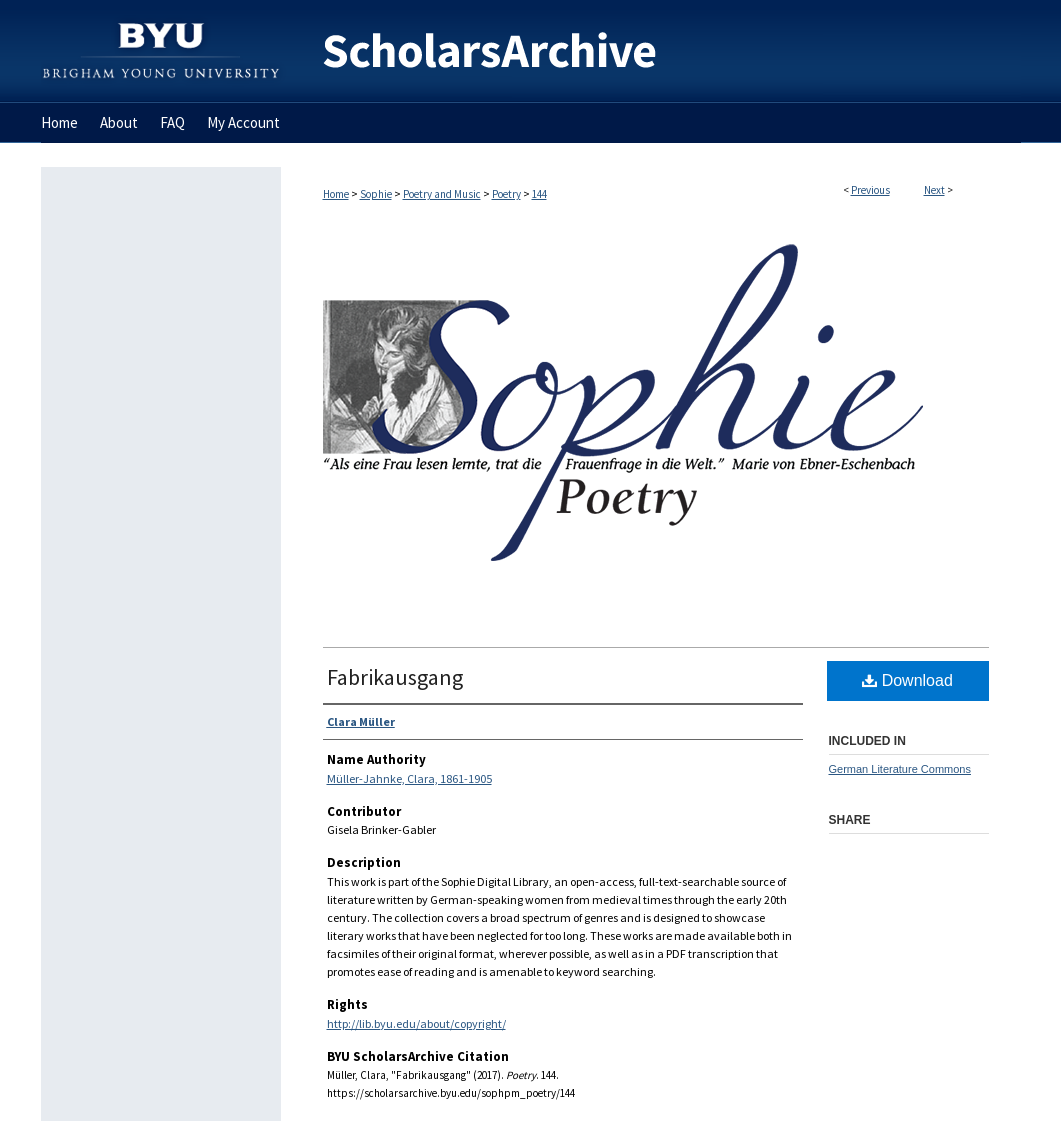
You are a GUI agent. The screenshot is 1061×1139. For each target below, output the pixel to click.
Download (907, 680)
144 (539, 194)
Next (934, 190)
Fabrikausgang (395, 677)
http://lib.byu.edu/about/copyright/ (416, 1023)
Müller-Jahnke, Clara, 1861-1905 (409, 778)
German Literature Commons (900, 769)
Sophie (376, 194)
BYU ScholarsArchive (651, 51)
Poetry (506, 194)
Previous (870, 190)
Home (336, 194)
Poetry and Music (442, 194)
